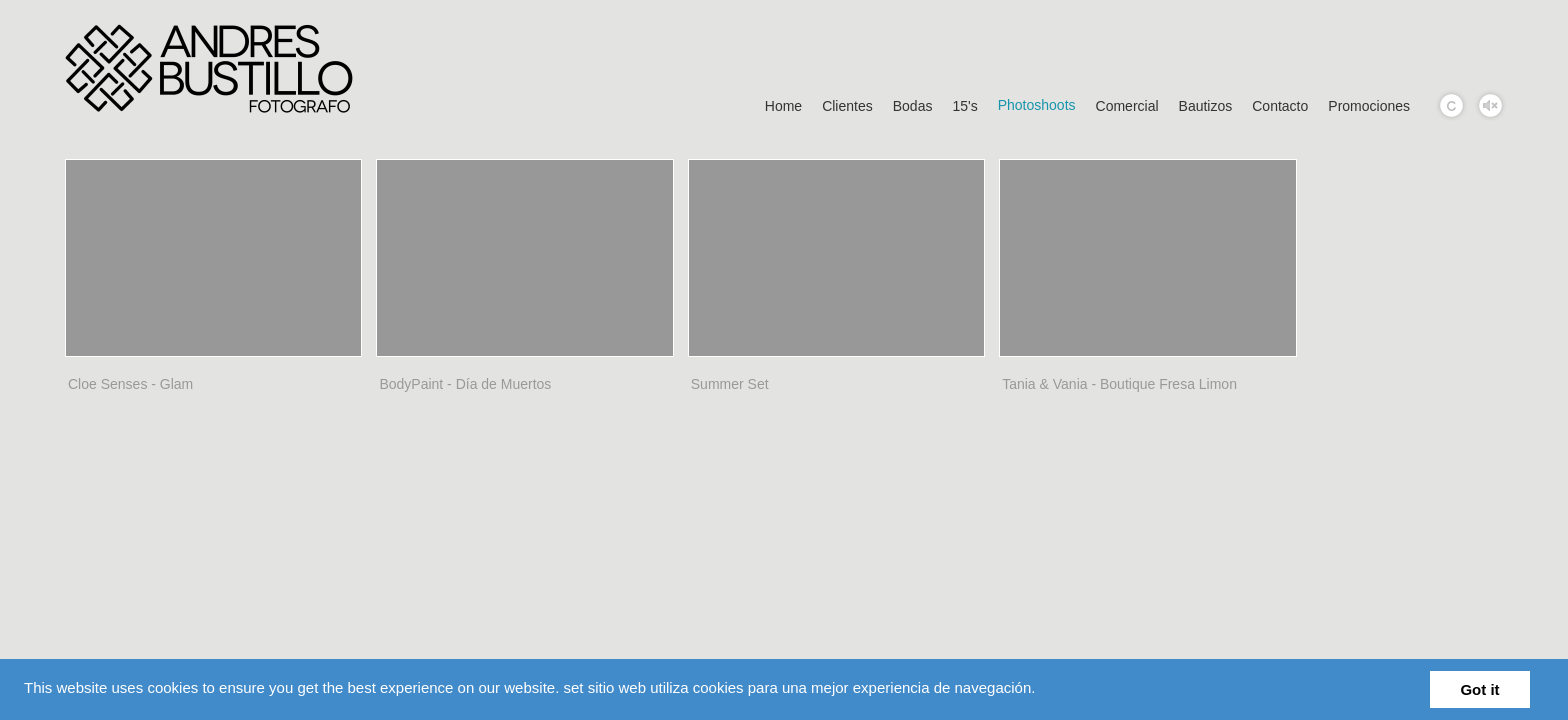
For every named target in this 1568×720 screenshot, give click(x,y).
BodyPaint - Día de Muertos (465, 384)
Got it (1479, 689)
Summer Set (730, 384)
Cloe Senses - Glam (130, 384)
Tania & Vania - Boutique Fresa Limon (1119, 384)
